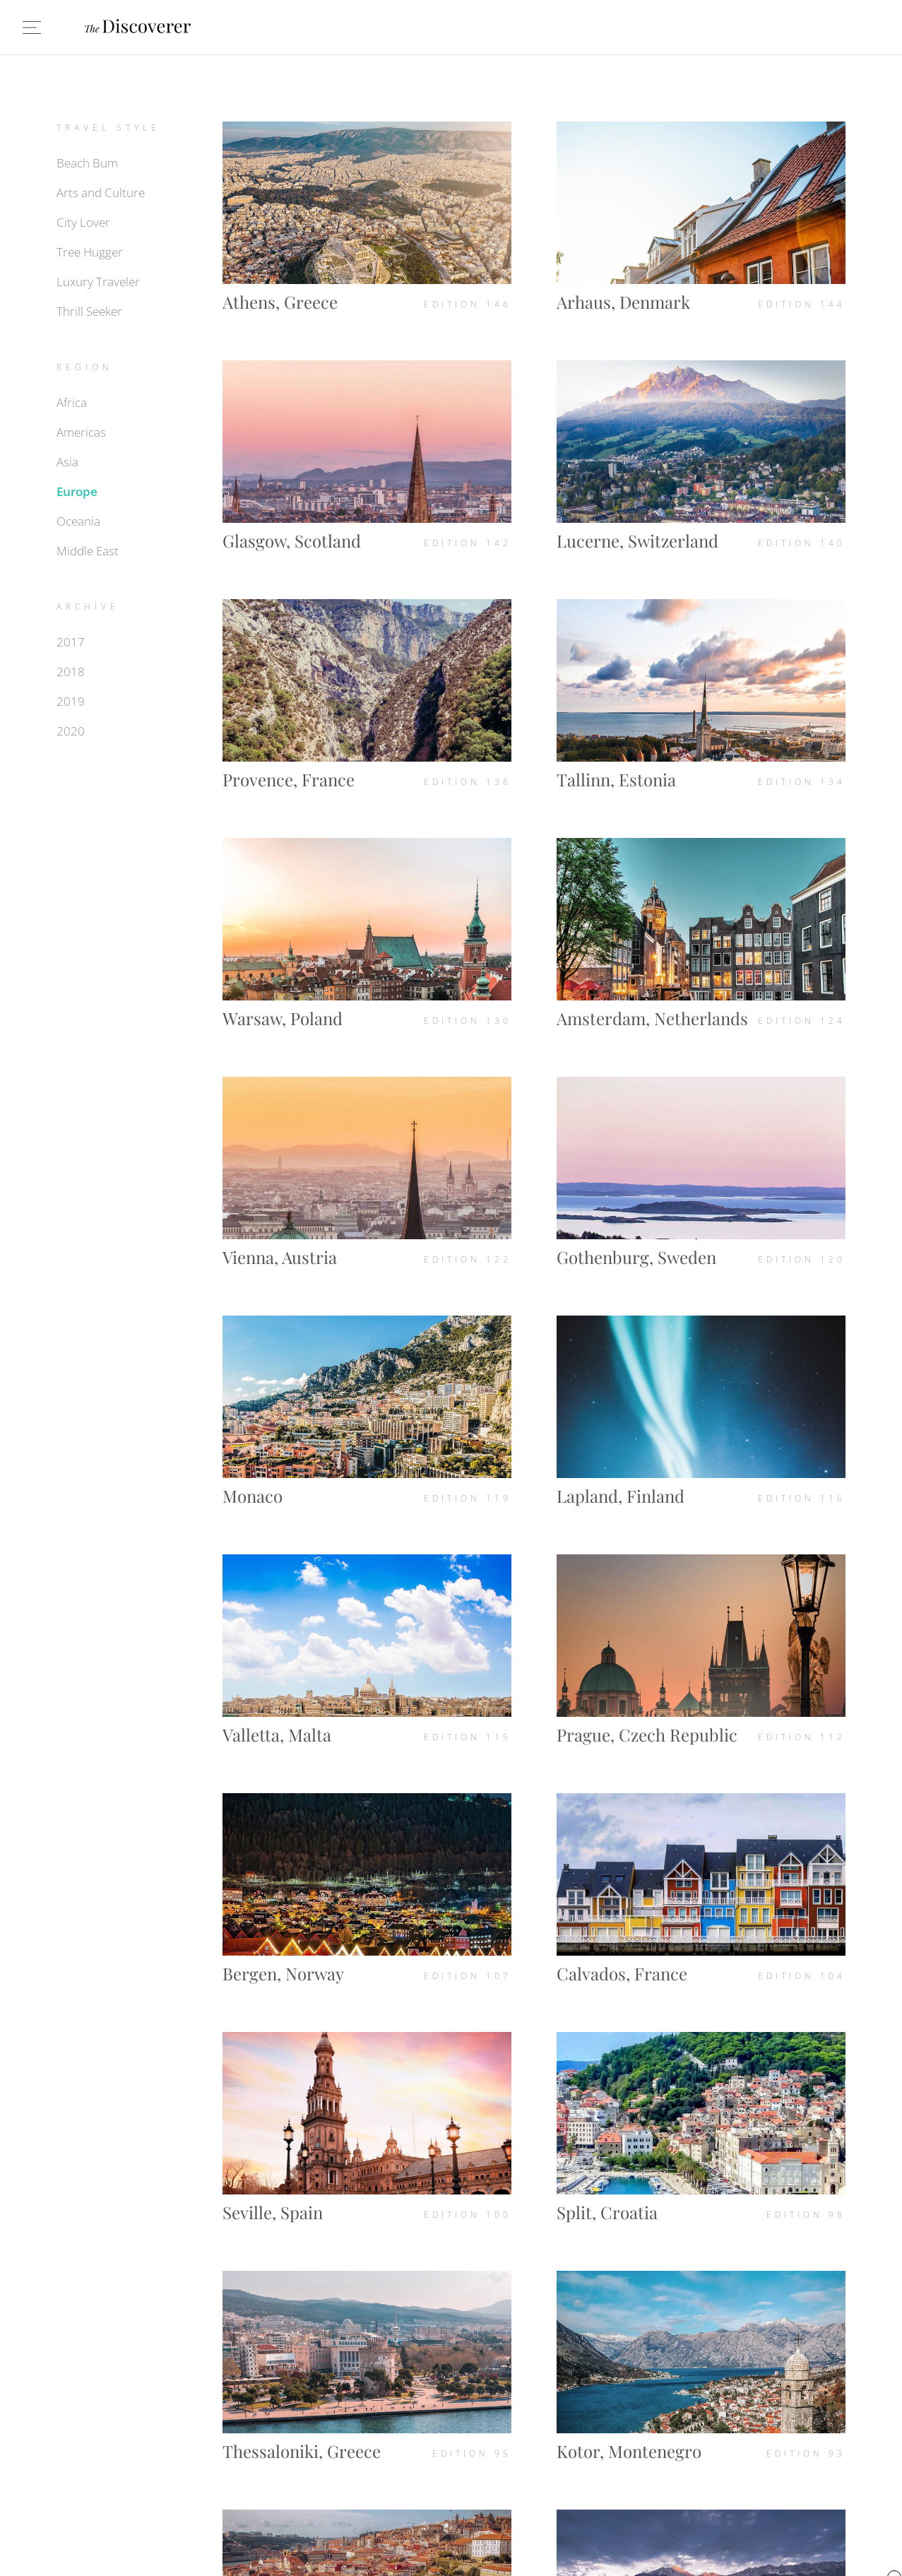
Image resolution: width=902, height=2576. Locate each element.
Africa (72, 402)
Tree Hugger (90, 252)
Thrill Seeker (89, 311)
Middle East (88, 551)
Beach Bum (87, 163)
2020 (71, 731)
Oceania (78, 521)
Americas (81, 432)
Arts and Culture (101, 192)
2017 (71, 642)
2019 (71, 701)
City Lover (83, 222)
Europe (77, 491)
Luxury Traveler (98, 281)
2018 (71, 671)
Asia (67, 462)
